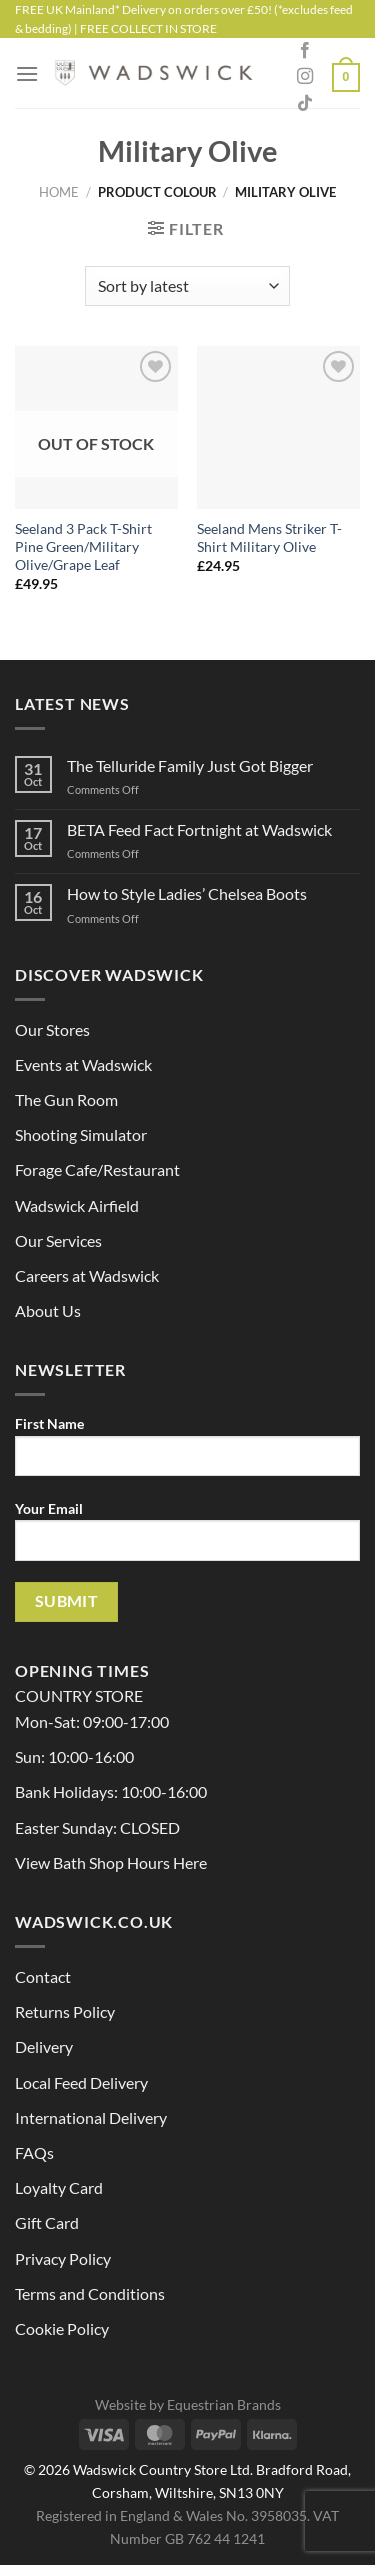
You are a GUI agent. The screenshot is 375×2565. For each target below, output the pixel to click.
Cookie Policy (62, 2328)
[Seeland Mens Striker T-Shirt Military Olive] (278, 427)
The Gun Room (66, 1099)
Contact (43, 1976)
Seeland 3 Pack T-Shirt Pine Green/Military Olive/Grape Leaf (83, 546)
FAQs (34, 2152)
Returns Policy (65, 2011)
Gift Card (47, 2222)
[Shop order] (187, 286)
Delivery (44, 2046)
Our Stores (52, 1029)
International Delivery (91, 2117)
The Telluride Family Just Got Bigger (190, 765)
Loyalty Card (59, 2187)
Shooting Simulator (81, 1134)
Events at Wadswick (83, 1064)
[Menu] (27, 73)
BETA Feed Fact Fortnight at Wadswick (199, 829)
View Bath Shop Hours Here (111, 1862)
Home (59, 192)
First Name (187, 1453)
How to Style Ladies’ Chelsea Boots (187, 893)
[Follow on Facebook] (305, 51)
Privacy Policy (63, 2258)
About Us (48, 1310)
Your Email (187, 1538)
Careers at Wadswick (87, 1275)
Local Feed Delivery (81, 2082)
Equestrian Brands (224, 2404)
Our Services (58, 1240)
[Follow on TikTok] (305, 104)
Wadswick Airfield (77, 1205)
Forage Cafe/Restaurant (97, 1169)
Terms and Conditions (90, 2293)
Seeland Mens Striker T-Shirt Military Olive (269, 538)
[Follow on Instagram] (305, 77)
